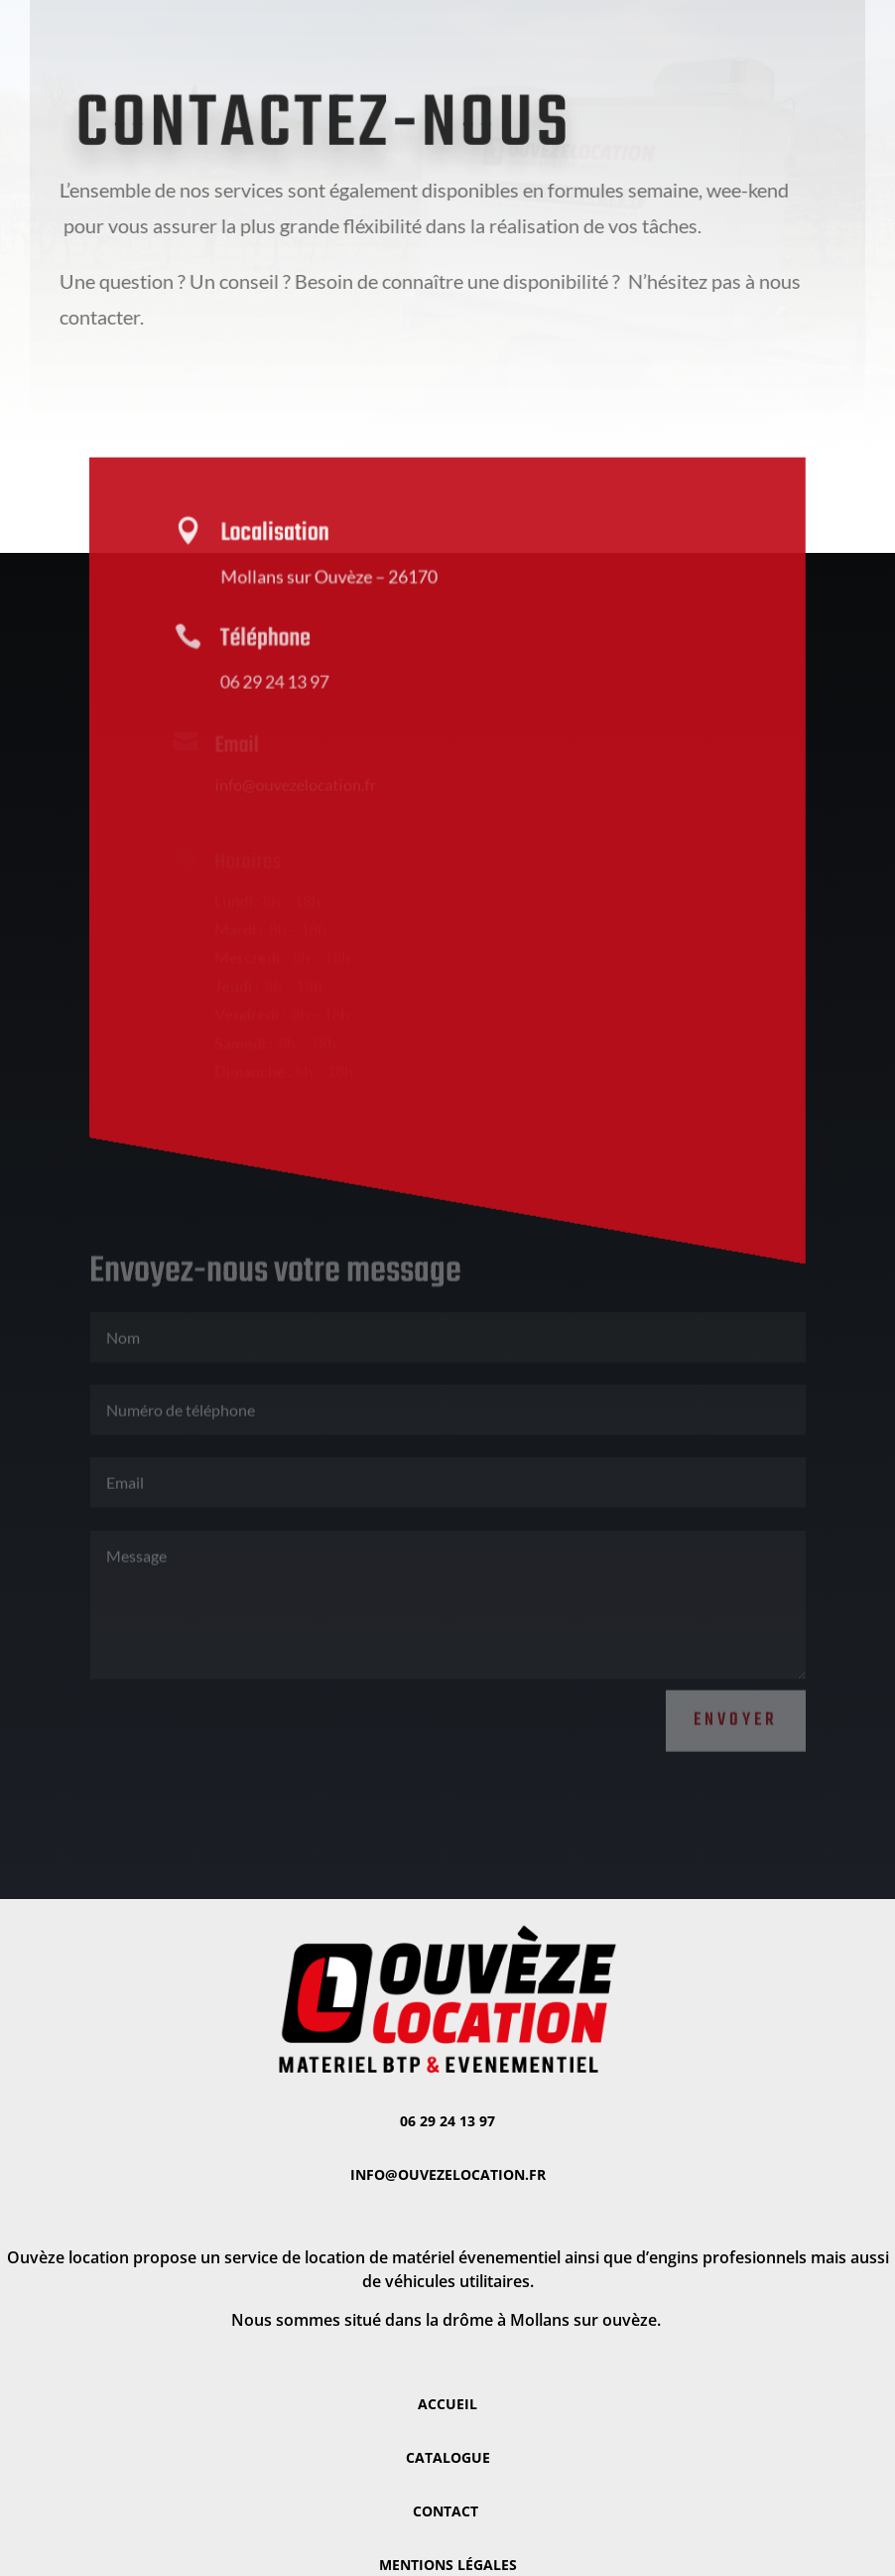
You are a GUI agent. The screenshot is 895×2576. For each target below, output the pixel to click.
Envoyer (736, 1705)
